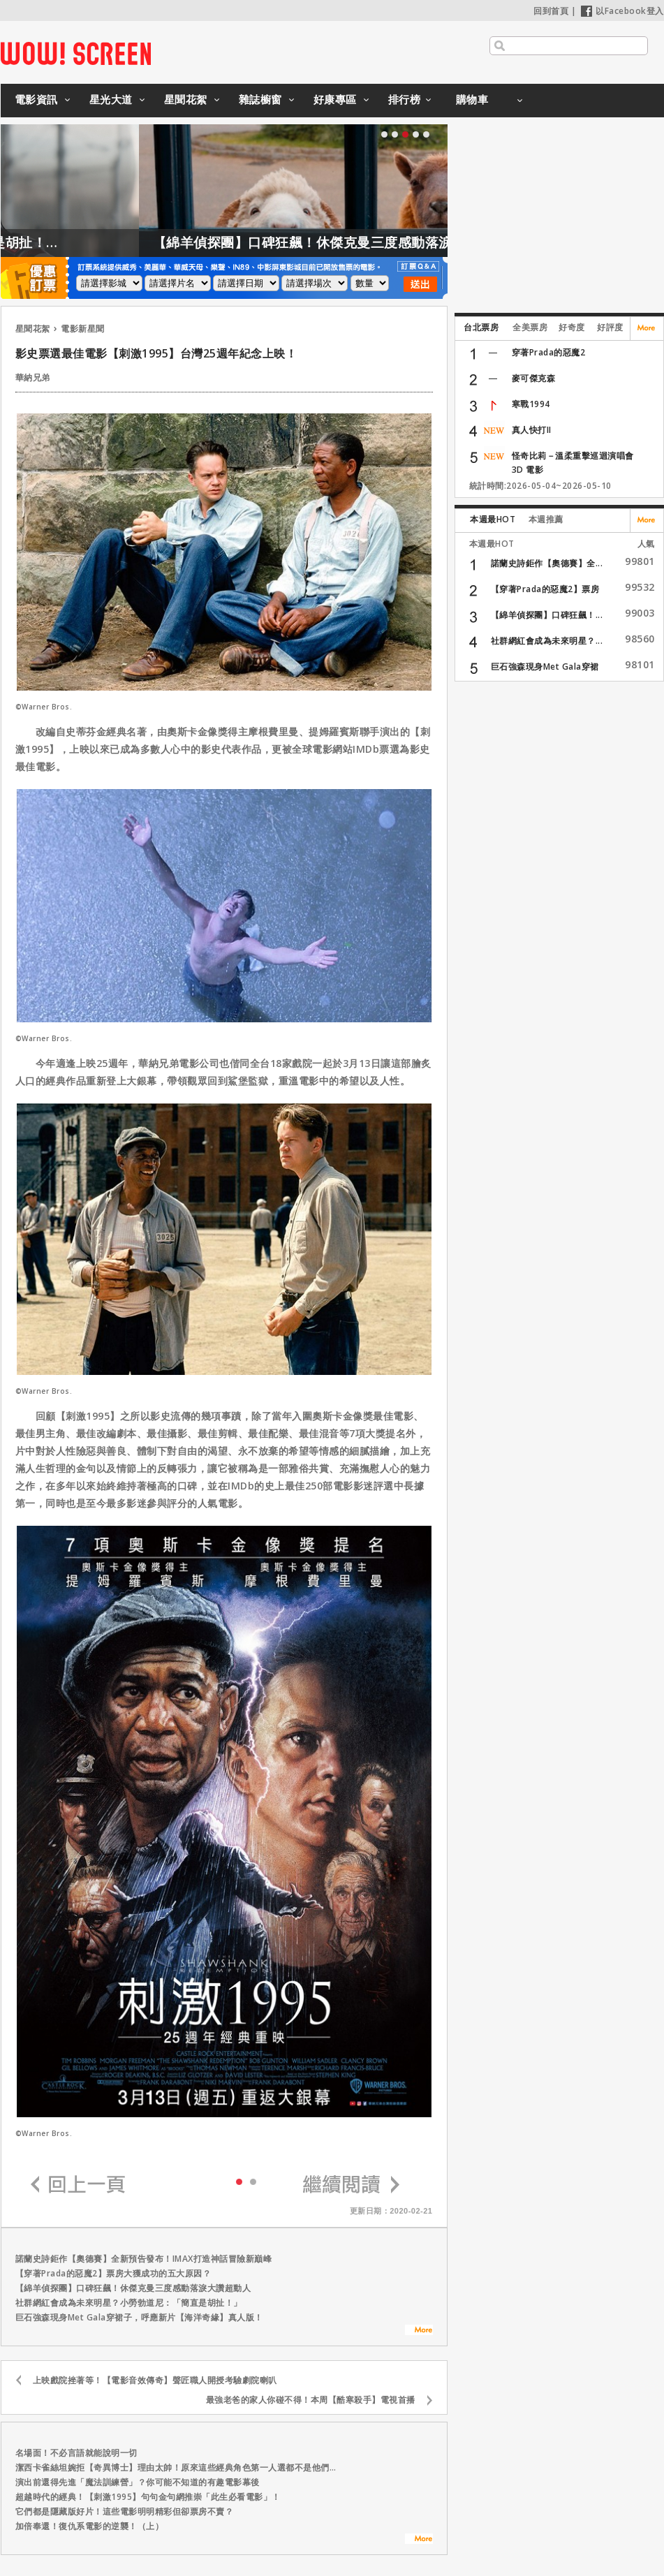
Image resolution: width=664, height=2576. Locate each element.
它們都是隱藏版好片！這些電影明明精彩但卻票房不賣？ (124, 2511)
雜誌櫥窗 (260, 99)
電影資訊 (36, 99)
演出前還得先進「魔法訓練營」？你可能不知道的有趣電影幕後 (137, 2482)
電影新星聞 (83, 328)
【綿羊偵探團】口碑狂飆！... (547, 615)
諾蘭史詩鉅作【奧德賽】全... (547, 563)
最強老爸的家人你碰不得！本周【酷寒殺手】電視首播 (310, 2400)
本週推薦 (546, 519)
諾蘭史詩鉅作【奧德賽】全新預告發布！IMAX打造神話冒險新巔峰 (143, 2259)
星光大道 (111, 99)
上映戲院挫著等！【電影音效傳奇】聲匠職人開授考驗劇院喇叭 (155, 2380)
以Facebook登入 (622, 11)
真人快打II (532, 430)
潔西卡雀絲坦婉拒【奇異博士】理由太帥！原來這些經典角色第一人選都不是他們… (176, 2467)
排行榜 (404, 99)
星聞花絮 (185, 99)
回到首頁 (550, 11)
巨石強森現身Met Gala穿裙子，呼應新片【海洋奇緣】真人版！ (139, 2317)
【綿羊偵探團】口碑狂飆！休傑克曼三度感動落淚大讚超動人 (380, 242)
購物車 (472, 99)
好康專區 (335, 99)
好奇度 (572, 327)
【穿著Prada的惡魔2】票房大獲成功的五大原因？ (113, 2273)
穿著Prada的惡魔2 (549, 352)
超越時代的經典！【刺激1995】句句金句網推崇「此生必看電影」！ (148, 2497)
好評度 (610, 327)
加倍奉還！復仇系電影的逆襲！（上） (89, 2526)
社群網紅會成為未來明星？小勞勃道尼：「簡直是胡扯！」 (128, 2303)
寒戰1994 (531, 404)
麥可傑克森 (534, 378)
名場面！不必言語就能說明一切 (76, 2453)
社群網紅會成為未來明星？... (547, 641)
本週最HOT (492, 519)
